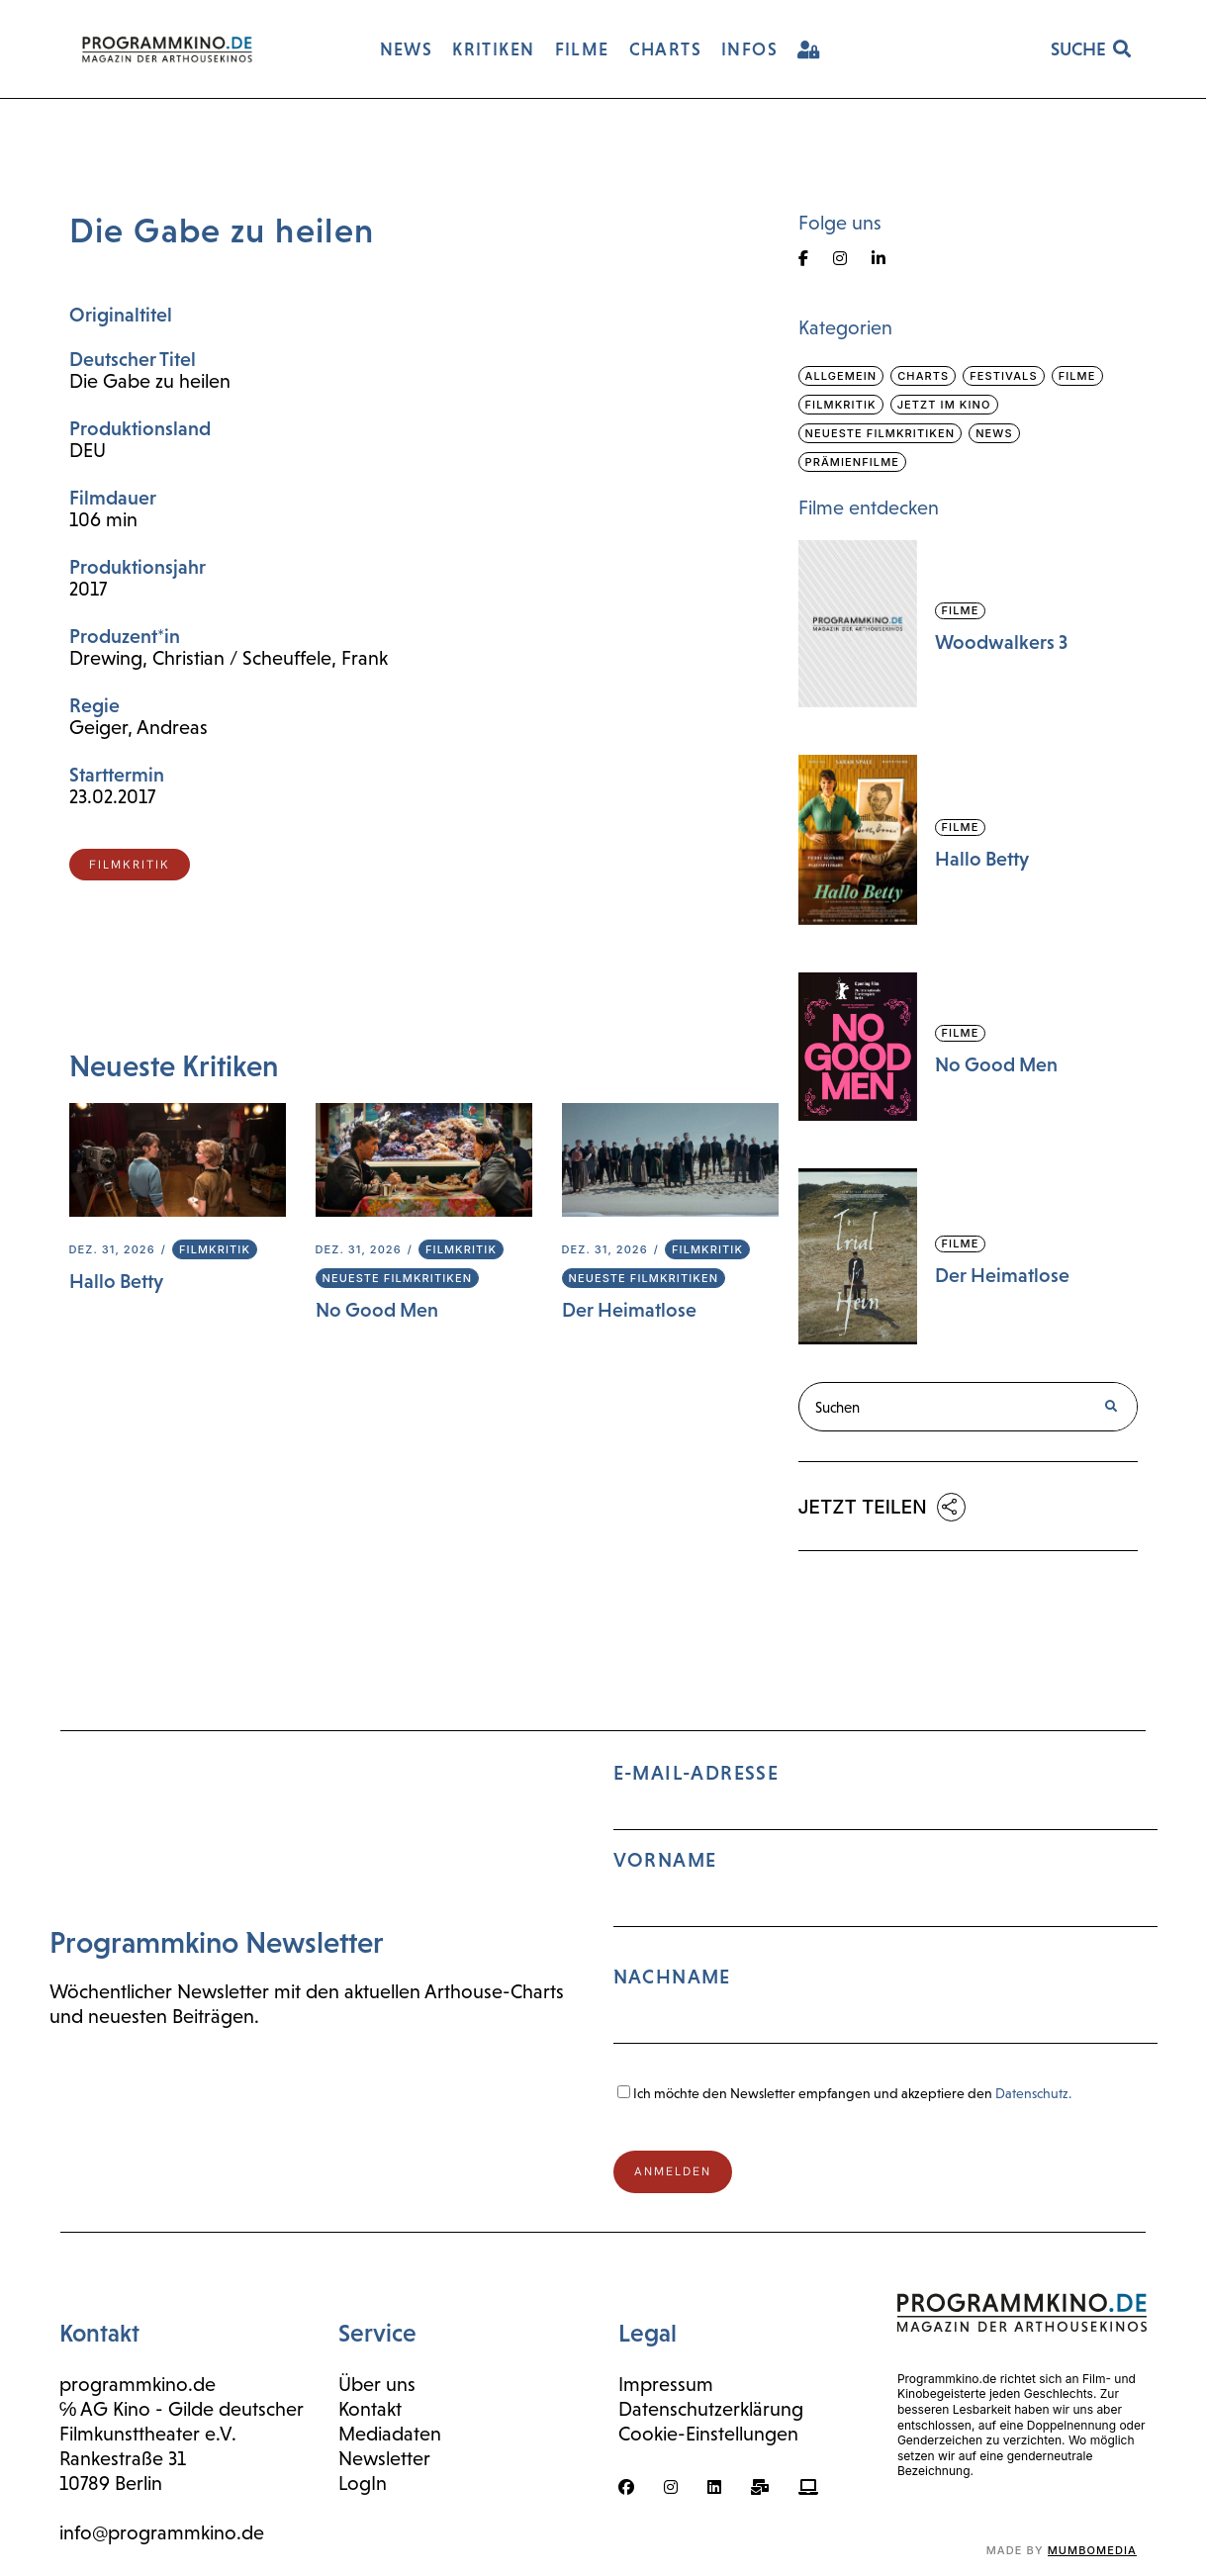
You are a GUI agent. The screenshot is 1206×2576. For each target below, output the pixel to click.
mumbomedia (1092, 2550)
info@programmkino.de (161, 2532)
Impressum (665, 2384)
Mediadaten (389, 2433)
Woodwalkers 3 (1001, 642)
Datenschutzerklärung (710, 2409)
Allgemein (841, 376)
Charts (923, 376)
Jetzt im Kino (944, 405)
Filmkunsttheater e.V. (147, 2433)
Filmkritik (214, 1249)
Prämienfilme (852, 462)
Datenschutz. (1033, 2093)
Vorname (665, 1860)
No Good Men (377, 1310)
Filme (1077, 376)
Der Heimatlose (629, 1310)
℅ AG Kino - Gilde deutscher (182, 2409)
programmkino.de (137, 2384)
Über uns (377, 2384)
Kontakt (370, 2409)
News (993, 433)
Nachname (672, 1976)
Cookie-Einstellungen (708, 2433)
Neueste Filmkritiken (398, 1278)
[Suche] (1111, 1406)
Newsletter (384, 2458)
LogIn (362, 2483)
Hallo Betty (116, 1281)
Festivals (1003, 376)
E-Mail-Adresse (885, 1912)
